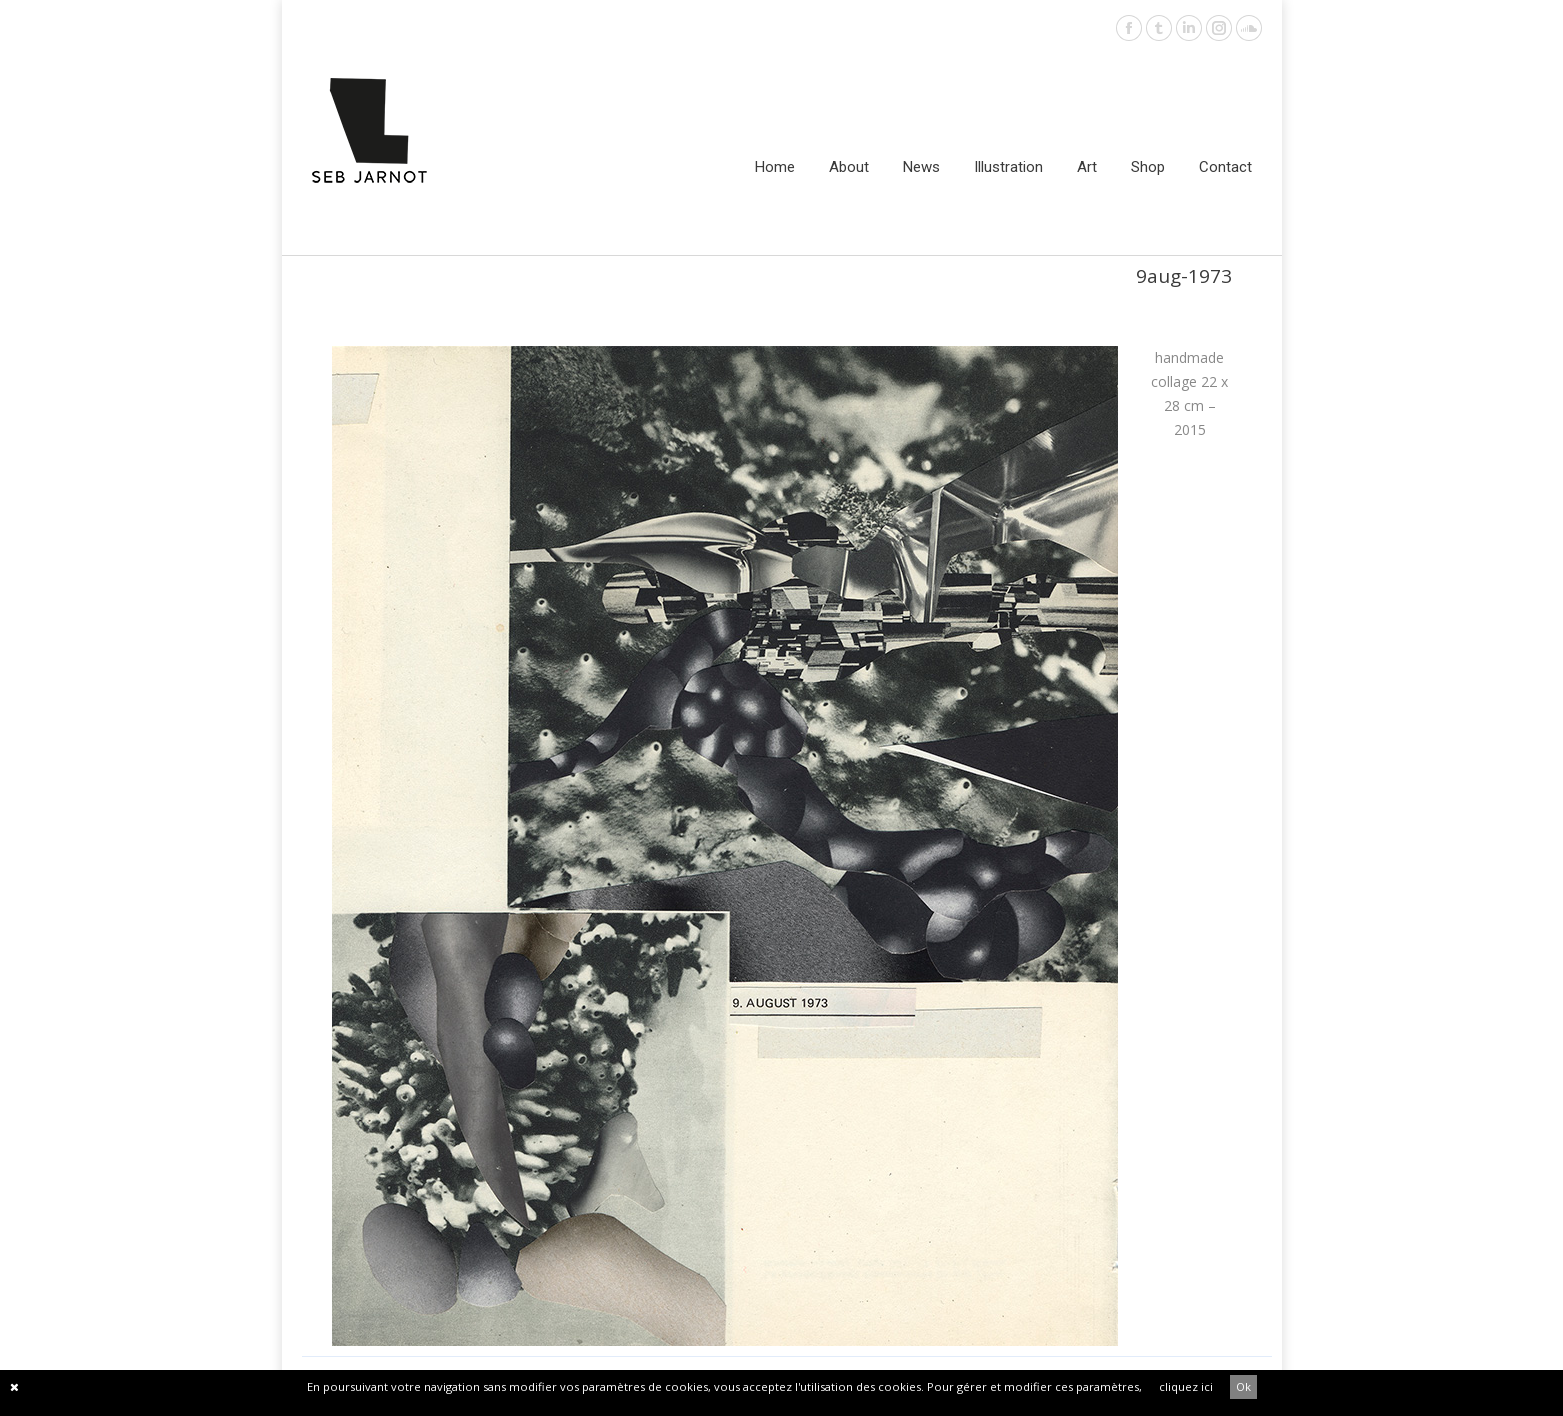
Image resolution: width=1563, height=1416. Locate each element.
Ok (1243, 1386)
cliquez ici (1186, 1386)
